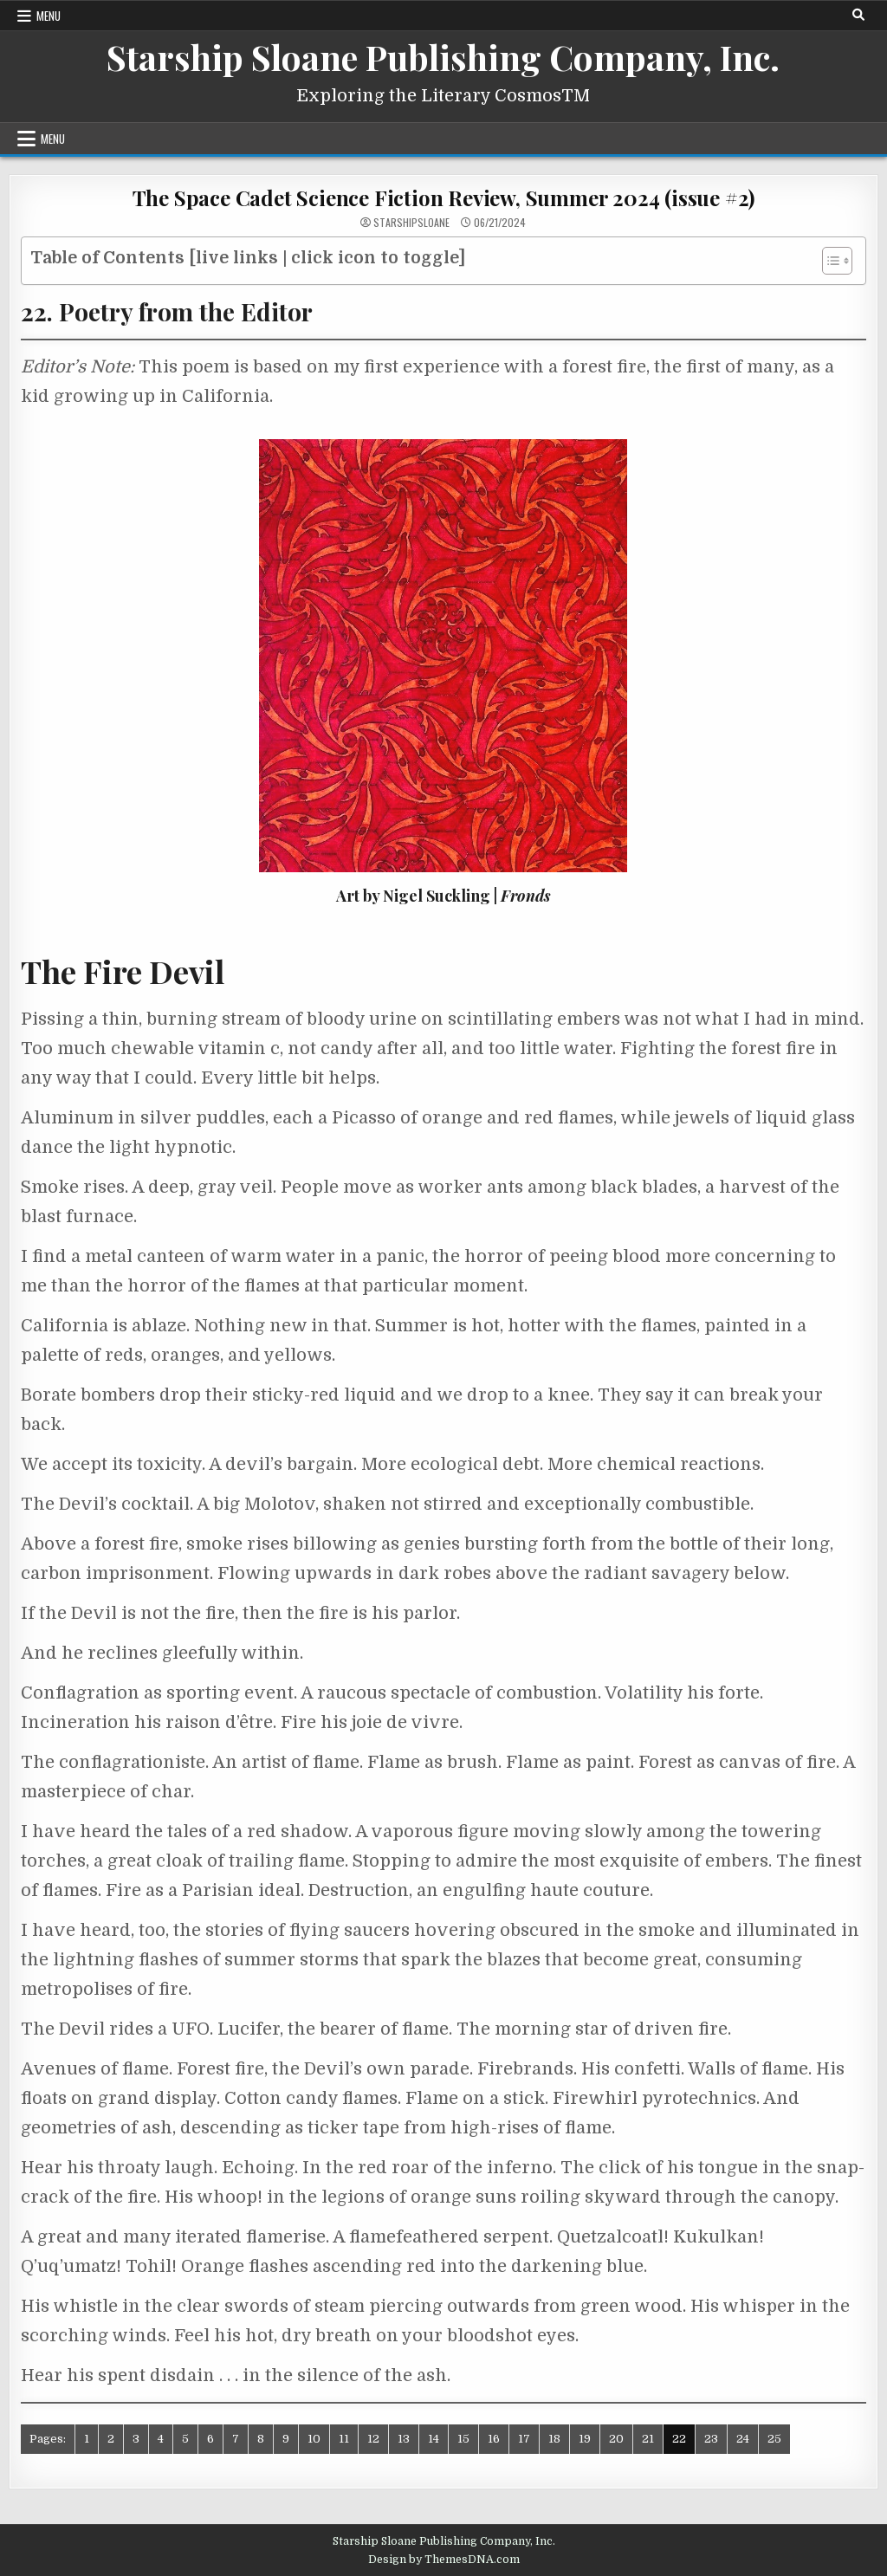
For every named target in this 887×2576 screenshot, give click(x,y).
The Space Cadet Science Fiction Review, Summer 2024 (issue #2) (444, 197)
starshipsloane (411, 222)
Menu (48, 15)
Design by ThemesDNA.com (444, 2559)
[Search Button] (858, 14)
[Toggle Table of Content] (828, 260)
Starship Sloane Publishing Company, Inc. (443, 57)
